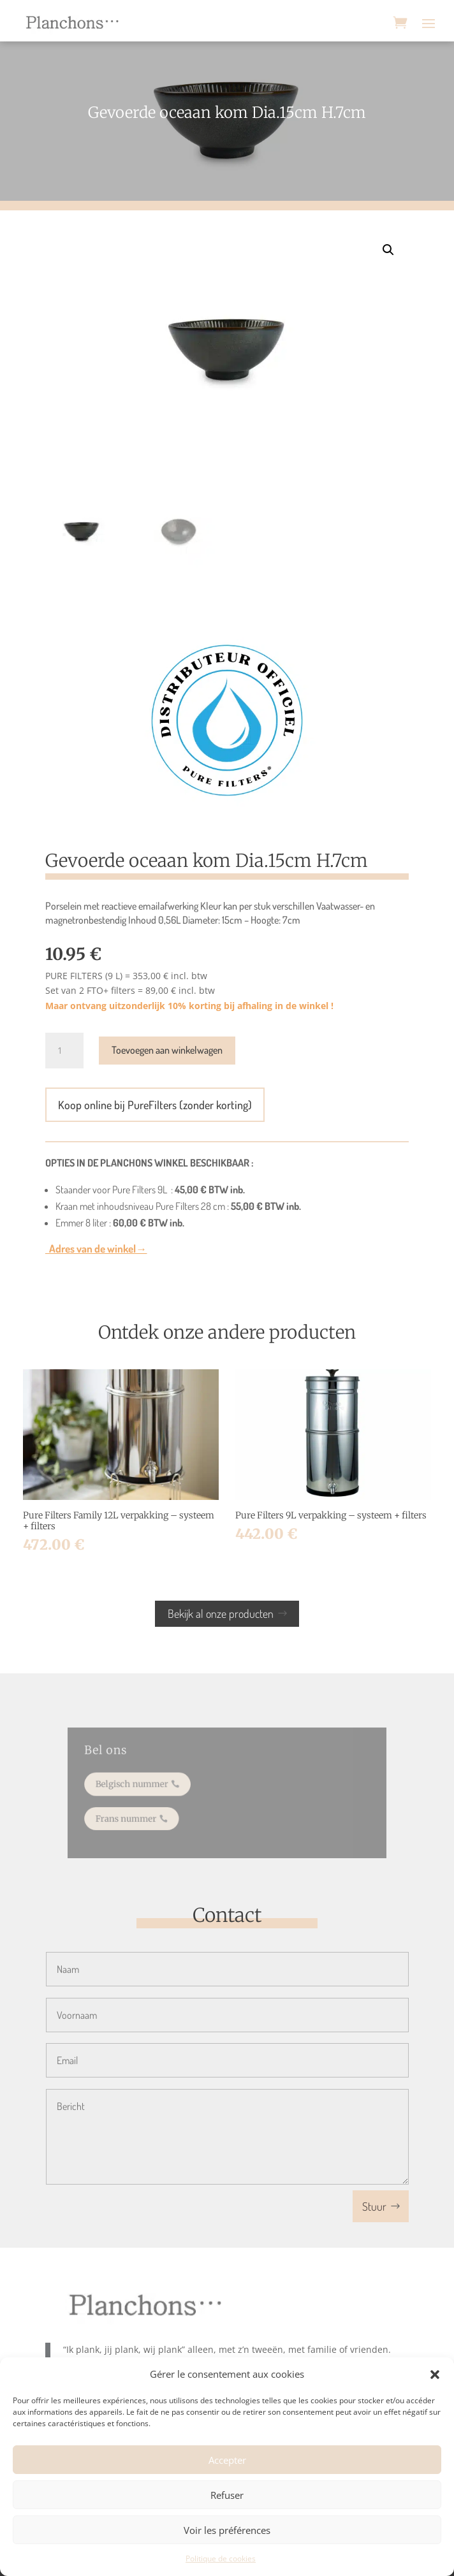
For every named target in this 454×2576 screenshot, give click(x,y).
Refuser (227, 2495)
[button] (434, 2374)
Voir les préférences (227, 2530)
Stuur (374, 2206)
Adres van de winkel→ (96, 1248)
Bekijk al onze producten (221, 1613)
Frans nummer (137, 1816)
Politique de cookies (221, 2558)
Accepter (227, 2460)
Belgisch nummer (142, 1785)
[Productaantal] (64, 1050)
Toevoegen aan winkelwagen (167, 1050)
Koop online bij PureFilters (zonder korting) (155, 1105)
